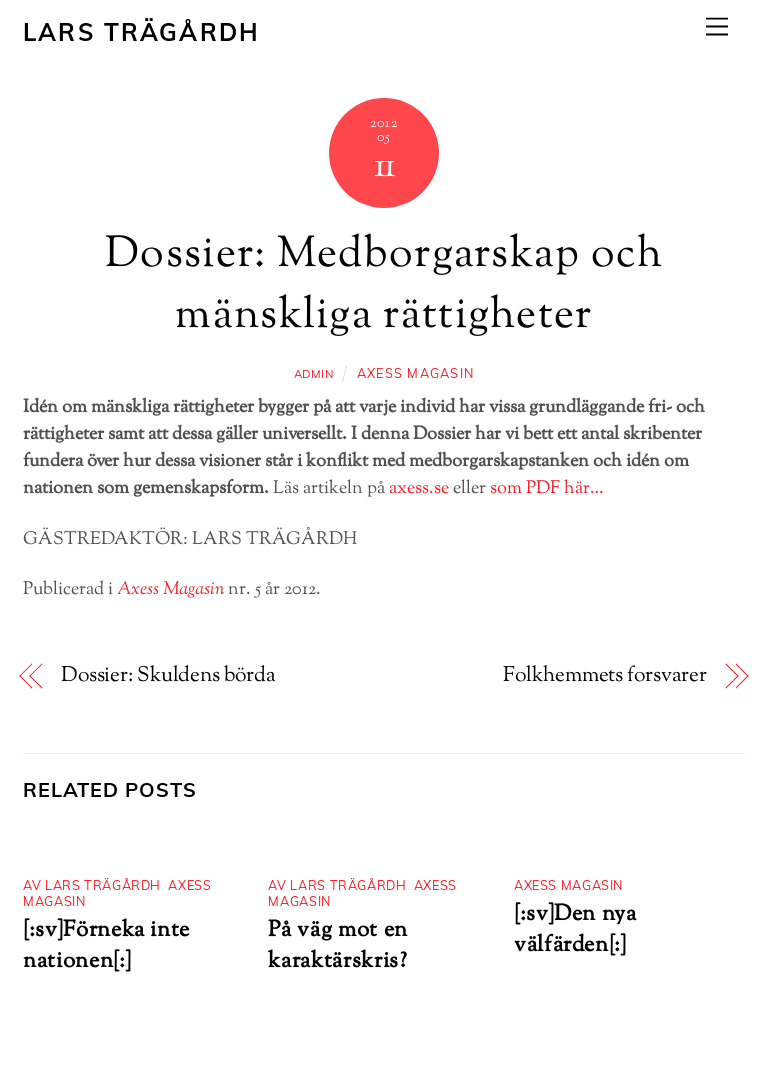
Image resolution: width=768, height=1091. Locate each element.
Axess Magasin (415, 373)
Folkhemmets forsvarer (605, 676)
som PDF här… (547, 489)
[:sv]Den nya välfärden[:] (575, 930)
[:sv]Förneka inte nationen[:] (106, 946)
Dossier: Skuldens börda (168, 676)
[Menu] (717, 26)
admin (314, 374)
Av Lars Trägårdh (92, 885)
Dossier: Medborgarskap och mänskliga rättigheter (384, 286)
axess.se (419, 489)
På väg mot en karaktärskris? (337, 946)
